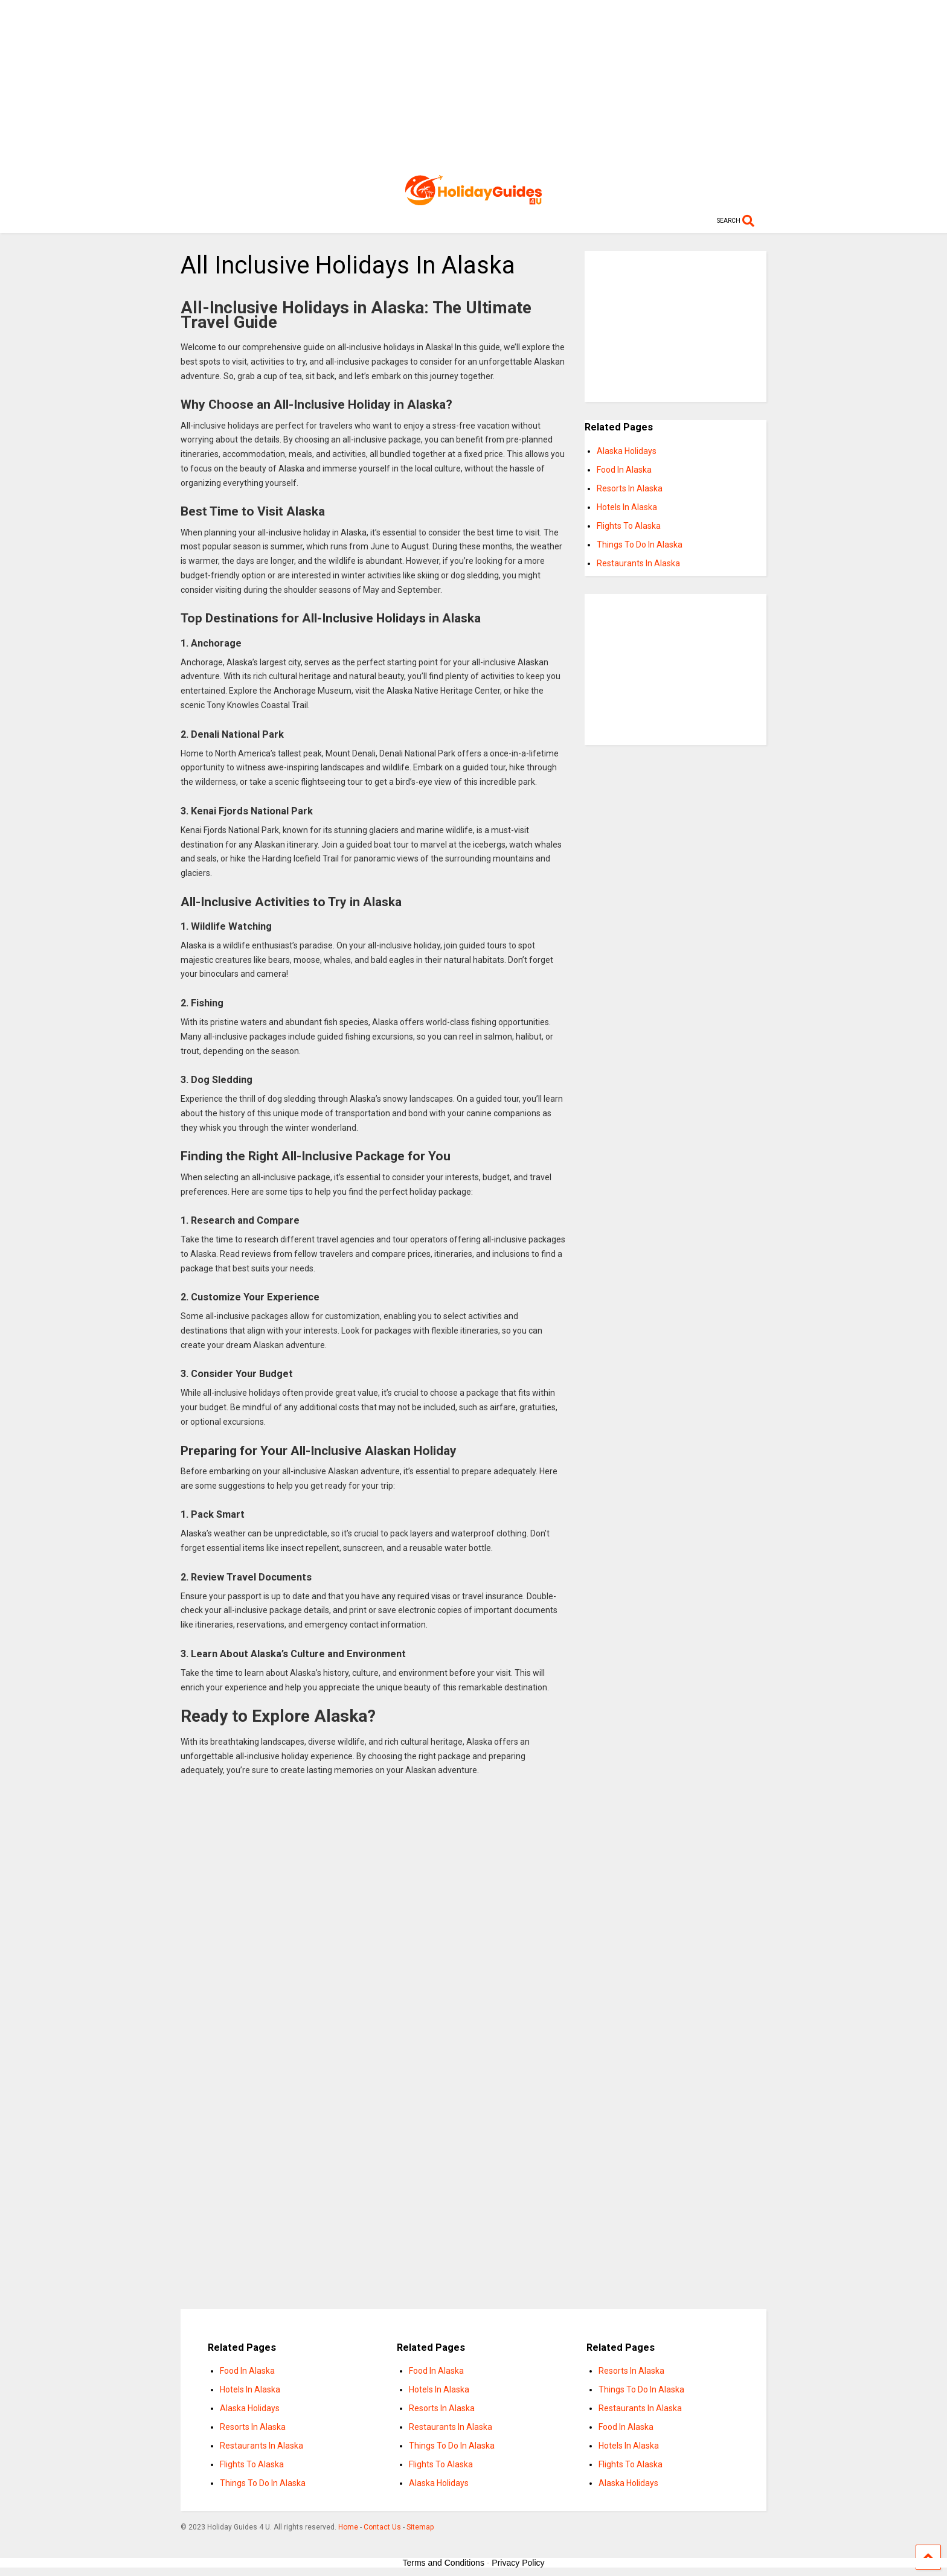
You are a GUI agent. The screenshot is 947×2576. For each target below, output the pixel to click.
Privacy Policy (518, 2563)
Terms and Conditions (443, 2563)
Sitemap (420, 2527)
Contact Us (382, 2527)
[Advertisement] (474, 84)
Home (348, 2527)
